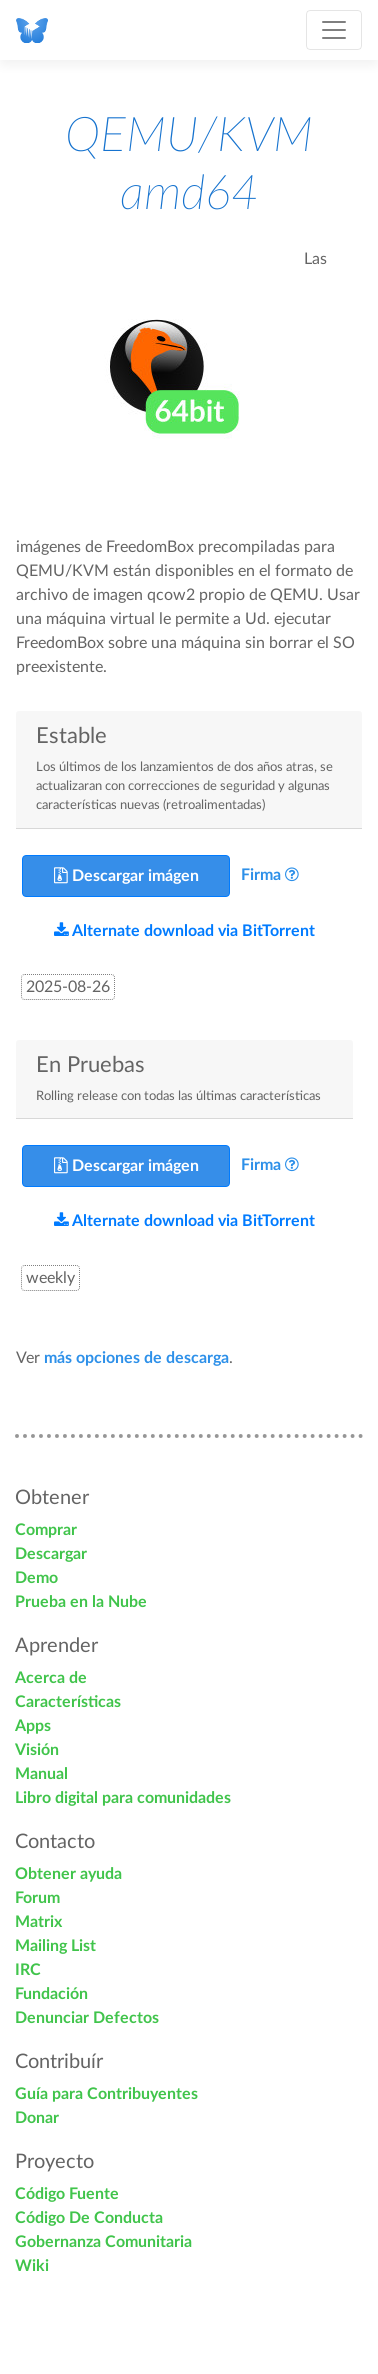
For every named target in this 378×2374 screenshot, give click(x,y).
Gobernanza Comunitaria (103, 2242)
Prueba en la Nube (81, 1602)
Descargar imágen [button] (126, 875)
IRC (28, 1970)
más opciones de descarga (136, 1358)
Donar (37, 2118)
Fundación (51, 1994)
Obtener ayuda (68, 1874)
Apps (33, 1726)
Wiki (32, 2266)
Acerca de (51, 1678)
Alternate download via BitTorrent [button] (184, 930)
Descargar (51, 1554)
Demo (36, 1578)
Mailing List (55, 1946)
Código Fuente (67, 2194)
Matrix (38, 1922)
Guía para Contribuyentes (106, 2094)
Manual (41, 1774)
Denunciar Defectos (87, 2018)
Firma (261, 875)
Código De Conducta (89, 2218)
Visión (37, 1750)
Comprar (46, 1530)
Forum (37, 1898)
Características (68, 1702)
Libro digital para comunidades (123, 1798)
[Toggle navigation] (334, 30)
